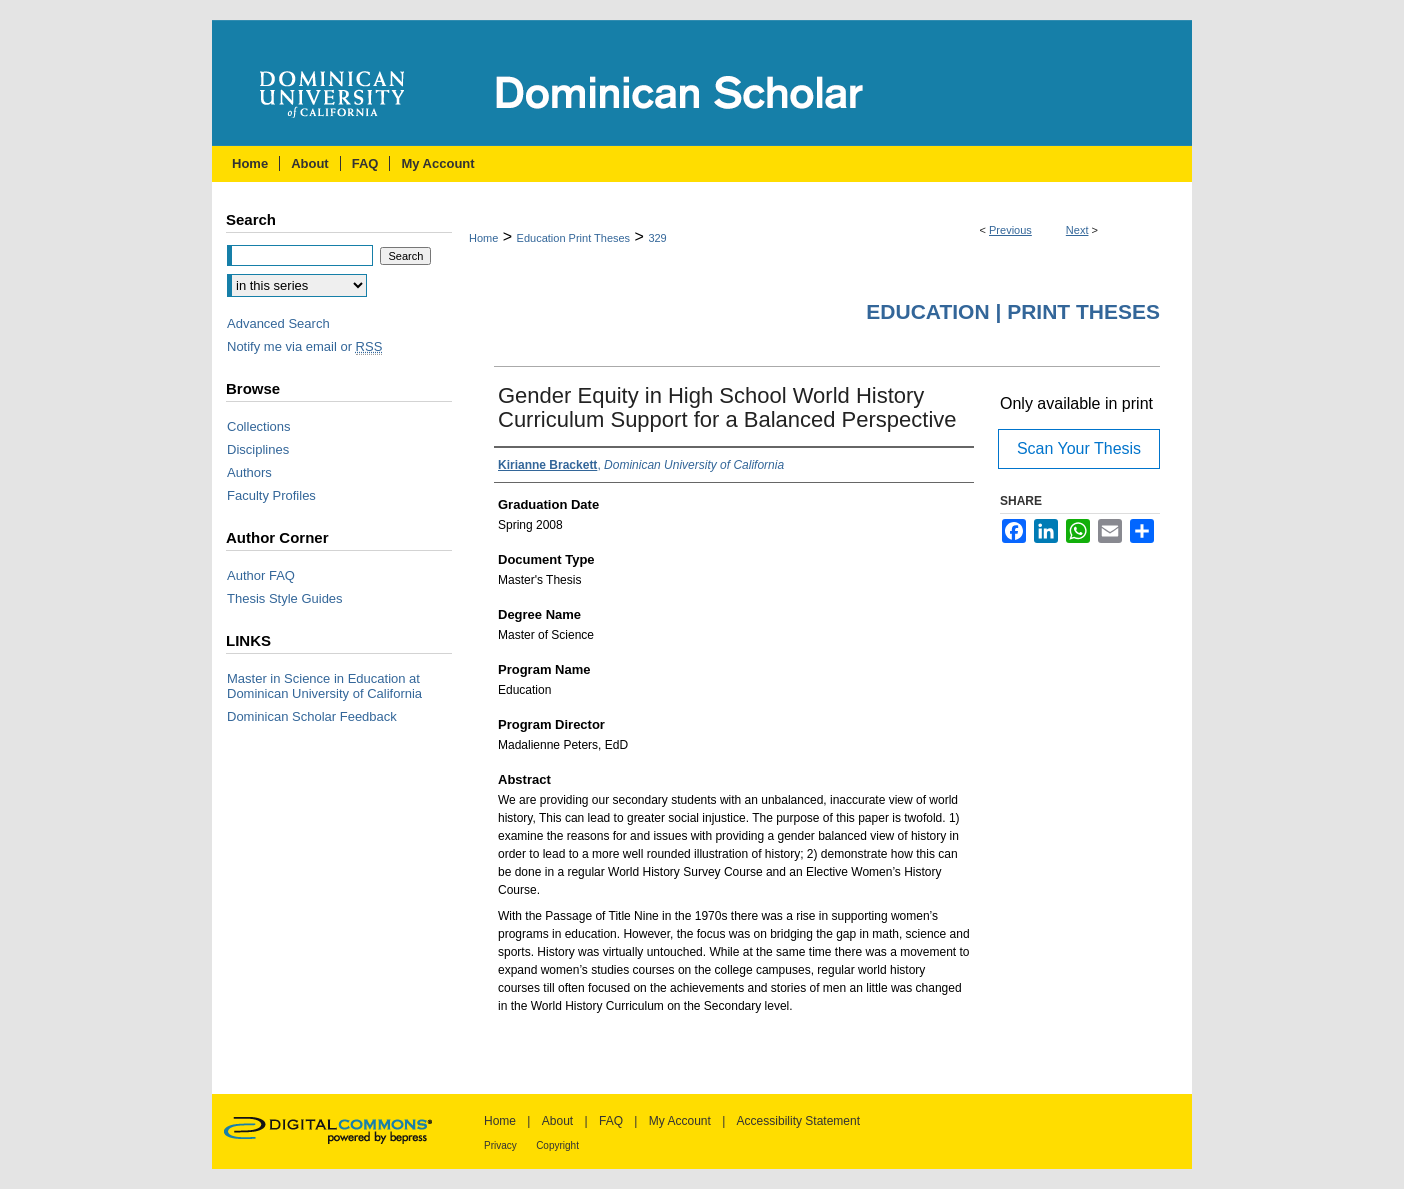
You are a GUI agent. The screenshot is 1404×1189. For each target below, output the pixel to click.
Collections (259, 426)
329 (657, 238)
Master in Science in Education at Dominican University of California (324, 686)
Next (1077, 230)
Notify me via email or (304, 346)
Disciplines (258, 449)
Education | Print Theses (1013, 311)
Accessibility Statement (798, 1121)
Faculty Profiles (271, 495)
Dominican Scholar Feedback (312, 716)
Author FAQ (261, 575)
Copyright (557, 1145)
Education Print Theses (574, 238)
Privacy (500, 1145)
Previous (1010, 230)
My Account (680, 1121)
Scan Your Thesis (1079, 448)
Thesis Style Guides (285, 598)
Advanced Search (278, 323)
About (557, 1121)
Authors (249, 472)
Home (483, 238)
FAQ (611, 1121)
